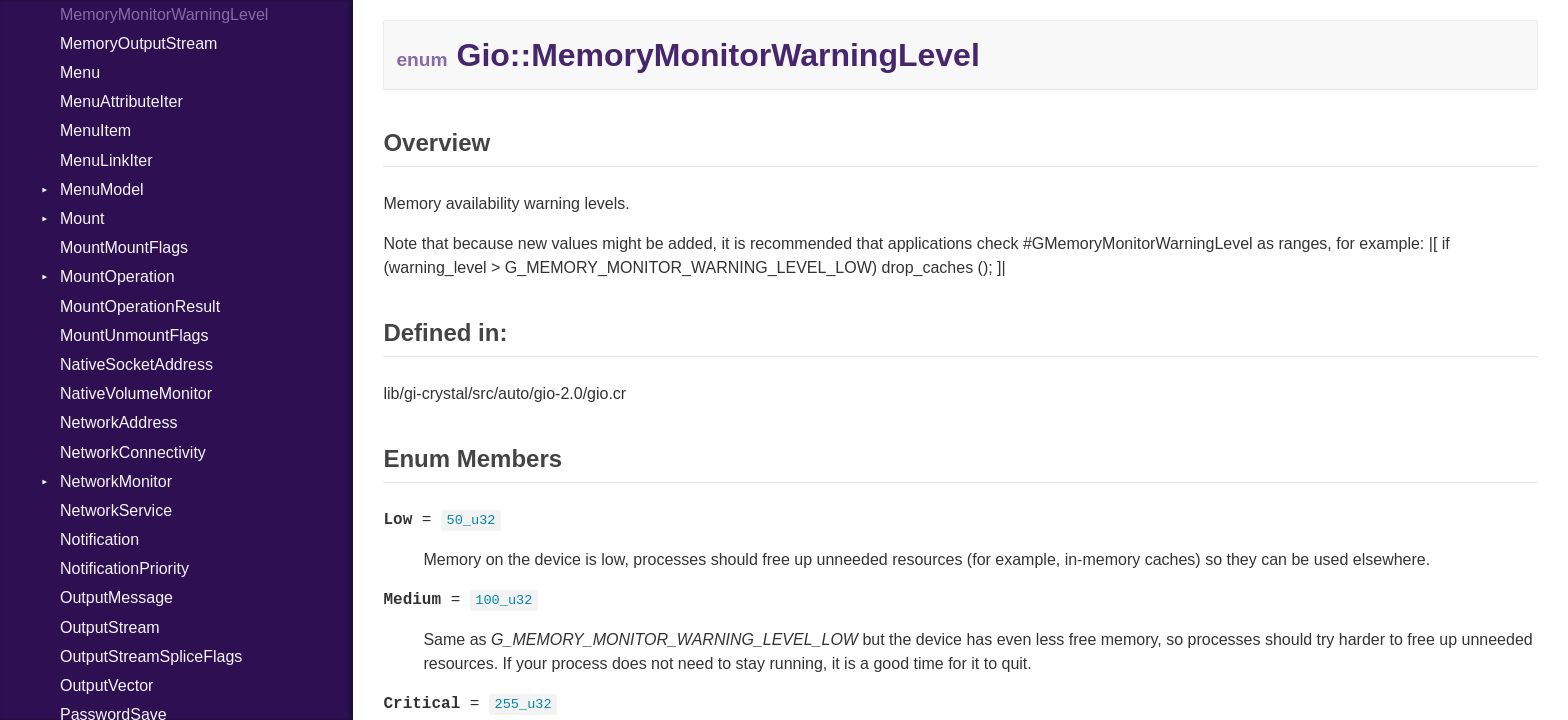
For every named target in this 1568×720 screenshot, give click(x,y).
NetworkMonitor (116, 481)
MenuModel (102, 189)
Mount (82, 218)
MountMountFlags (124, 247)
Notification (99, 539)
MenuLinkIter (106, 160)
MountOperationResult (140, 306)
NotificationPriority (124, 568)
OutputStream (110, 627)
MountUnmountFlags (134, 335)
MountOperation (117, 276)
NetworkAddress (118, 422)
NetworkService (116, 510)
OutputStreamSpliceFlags (151, 656)
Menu (80, 72)
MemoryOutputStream (138, 43)
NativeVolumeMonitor (136, 393)
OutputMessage (116, 597)
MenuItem (95, 130)
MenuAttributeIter (121, 101)
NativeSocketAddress (136, 364)
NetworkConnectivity (133, 452)
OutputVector (106, 685)
